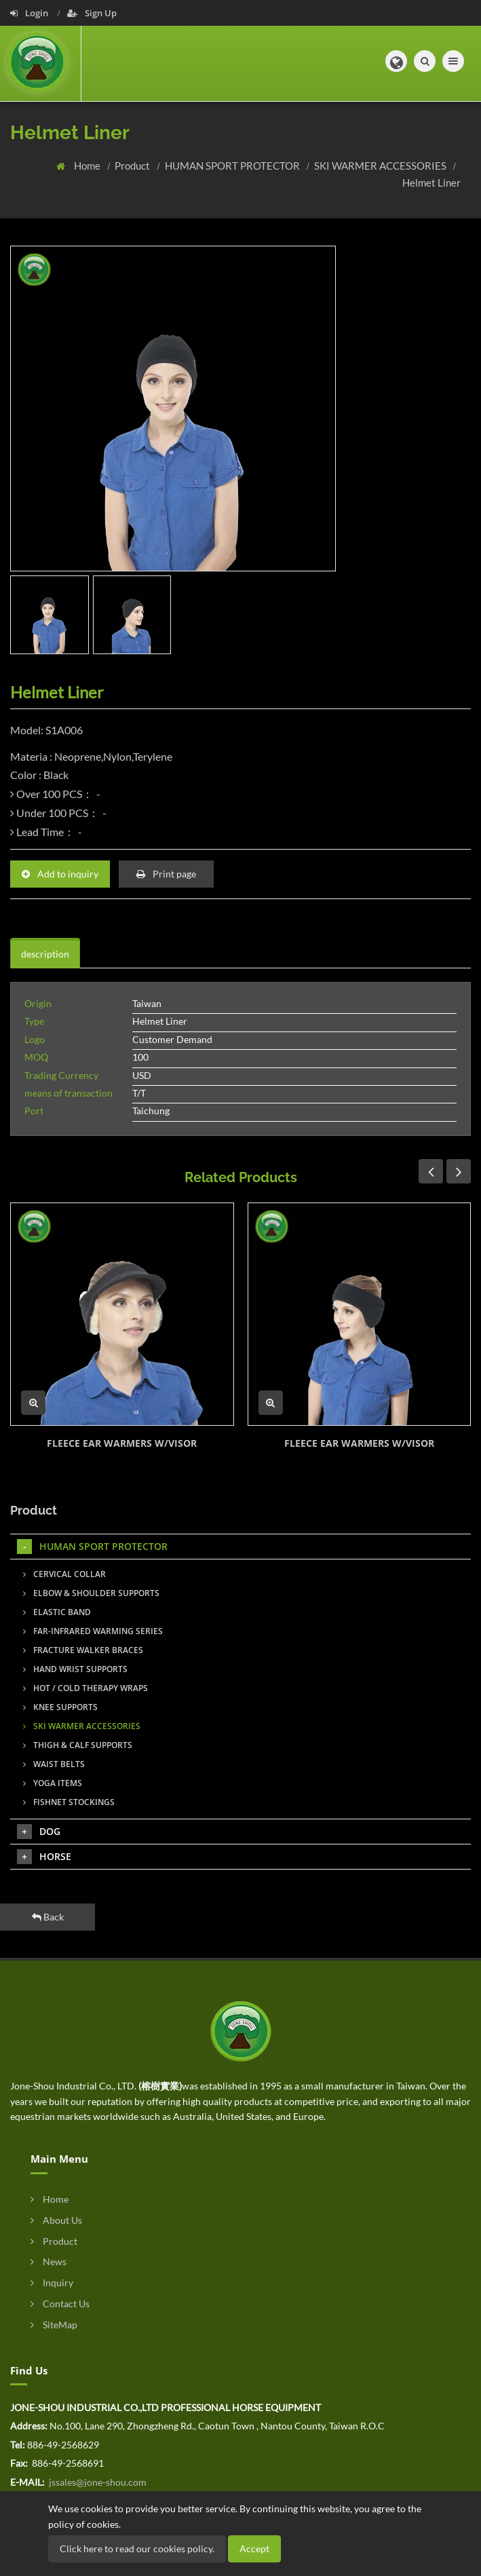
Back (48, 1916)
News (48, 2261)
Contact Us (60, 2303)
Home (88, 165)
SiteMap (54, 2324)
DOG (38, 1831)
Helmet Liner (431, 182)
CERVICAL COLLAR (64, 1574)
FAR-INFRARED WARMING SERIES (93, 1631)
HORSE (44, 1856)
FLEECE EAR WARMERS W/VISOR (122, 1443)
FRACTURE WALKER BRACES (83, 1650)
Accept (254, 2548)
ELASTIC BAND (57, 1612)
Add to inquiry (60, 873)
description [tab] (45, 954)
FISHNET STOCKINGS (69, 1802)
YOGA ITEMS (52, 1783)
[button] (396, 61)
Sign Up (92, 13)
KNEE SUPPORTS (60, 1707)
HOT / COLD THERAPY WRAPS (85, 1688)
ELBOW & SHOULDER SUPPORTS (91, 1593)
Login (30, 13)
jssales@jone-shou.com (97, 2482)
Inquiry (52, 2282)
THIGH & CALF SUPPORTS (77, 1745)
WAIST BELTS (54, 1764)
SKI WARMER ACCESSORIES (381, 165)
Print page (166, 873)
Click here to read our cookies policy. (137, 2548)
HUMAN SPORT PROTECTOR (233, 165)
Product (133, 165)
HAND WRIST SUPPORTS (75, 1669)
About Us (56, 2220)
